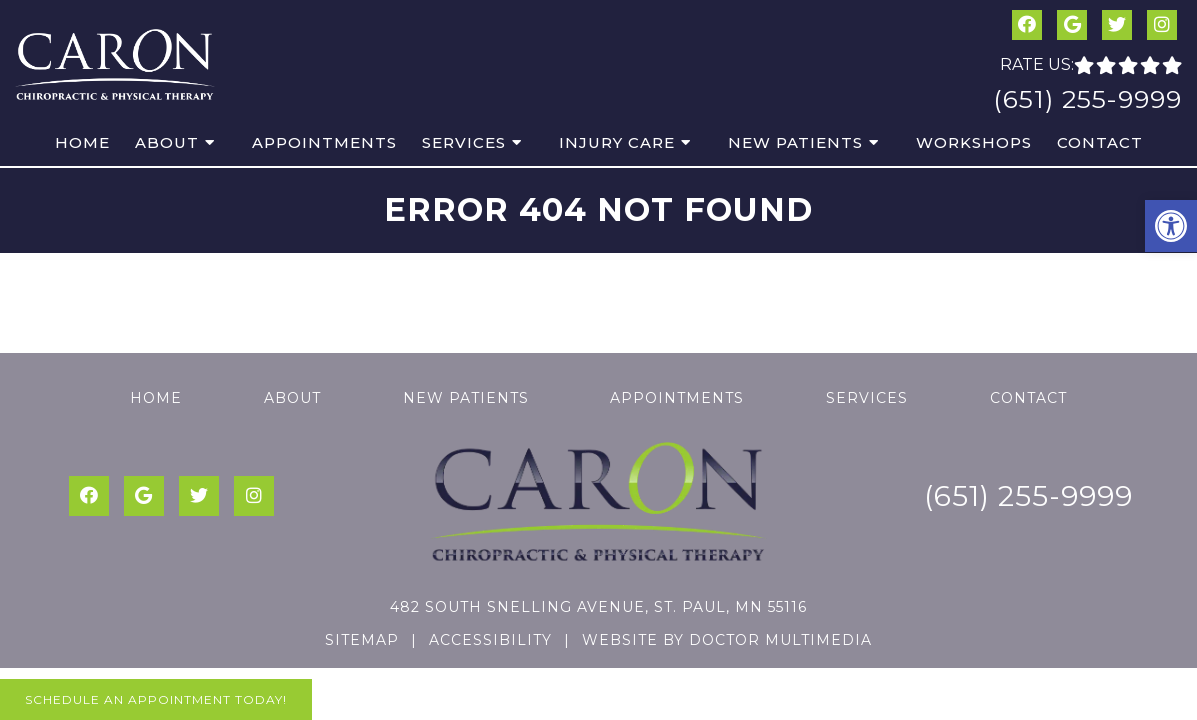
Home (82, 142)
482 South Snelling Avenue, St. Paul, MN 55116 (598, 607)
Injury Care (617, 142)
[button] (1171, 226)
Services (464, 142)
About (167, 142)
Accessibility (490, 640)
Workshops (974, 142)
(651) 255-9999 (1087, 99)
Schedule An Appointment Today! (156, 699)
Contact (1100, 142)
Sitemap (362, 640)
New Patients (795, 142)
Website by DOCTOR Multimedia (727, 640)
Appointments (324, 142)
